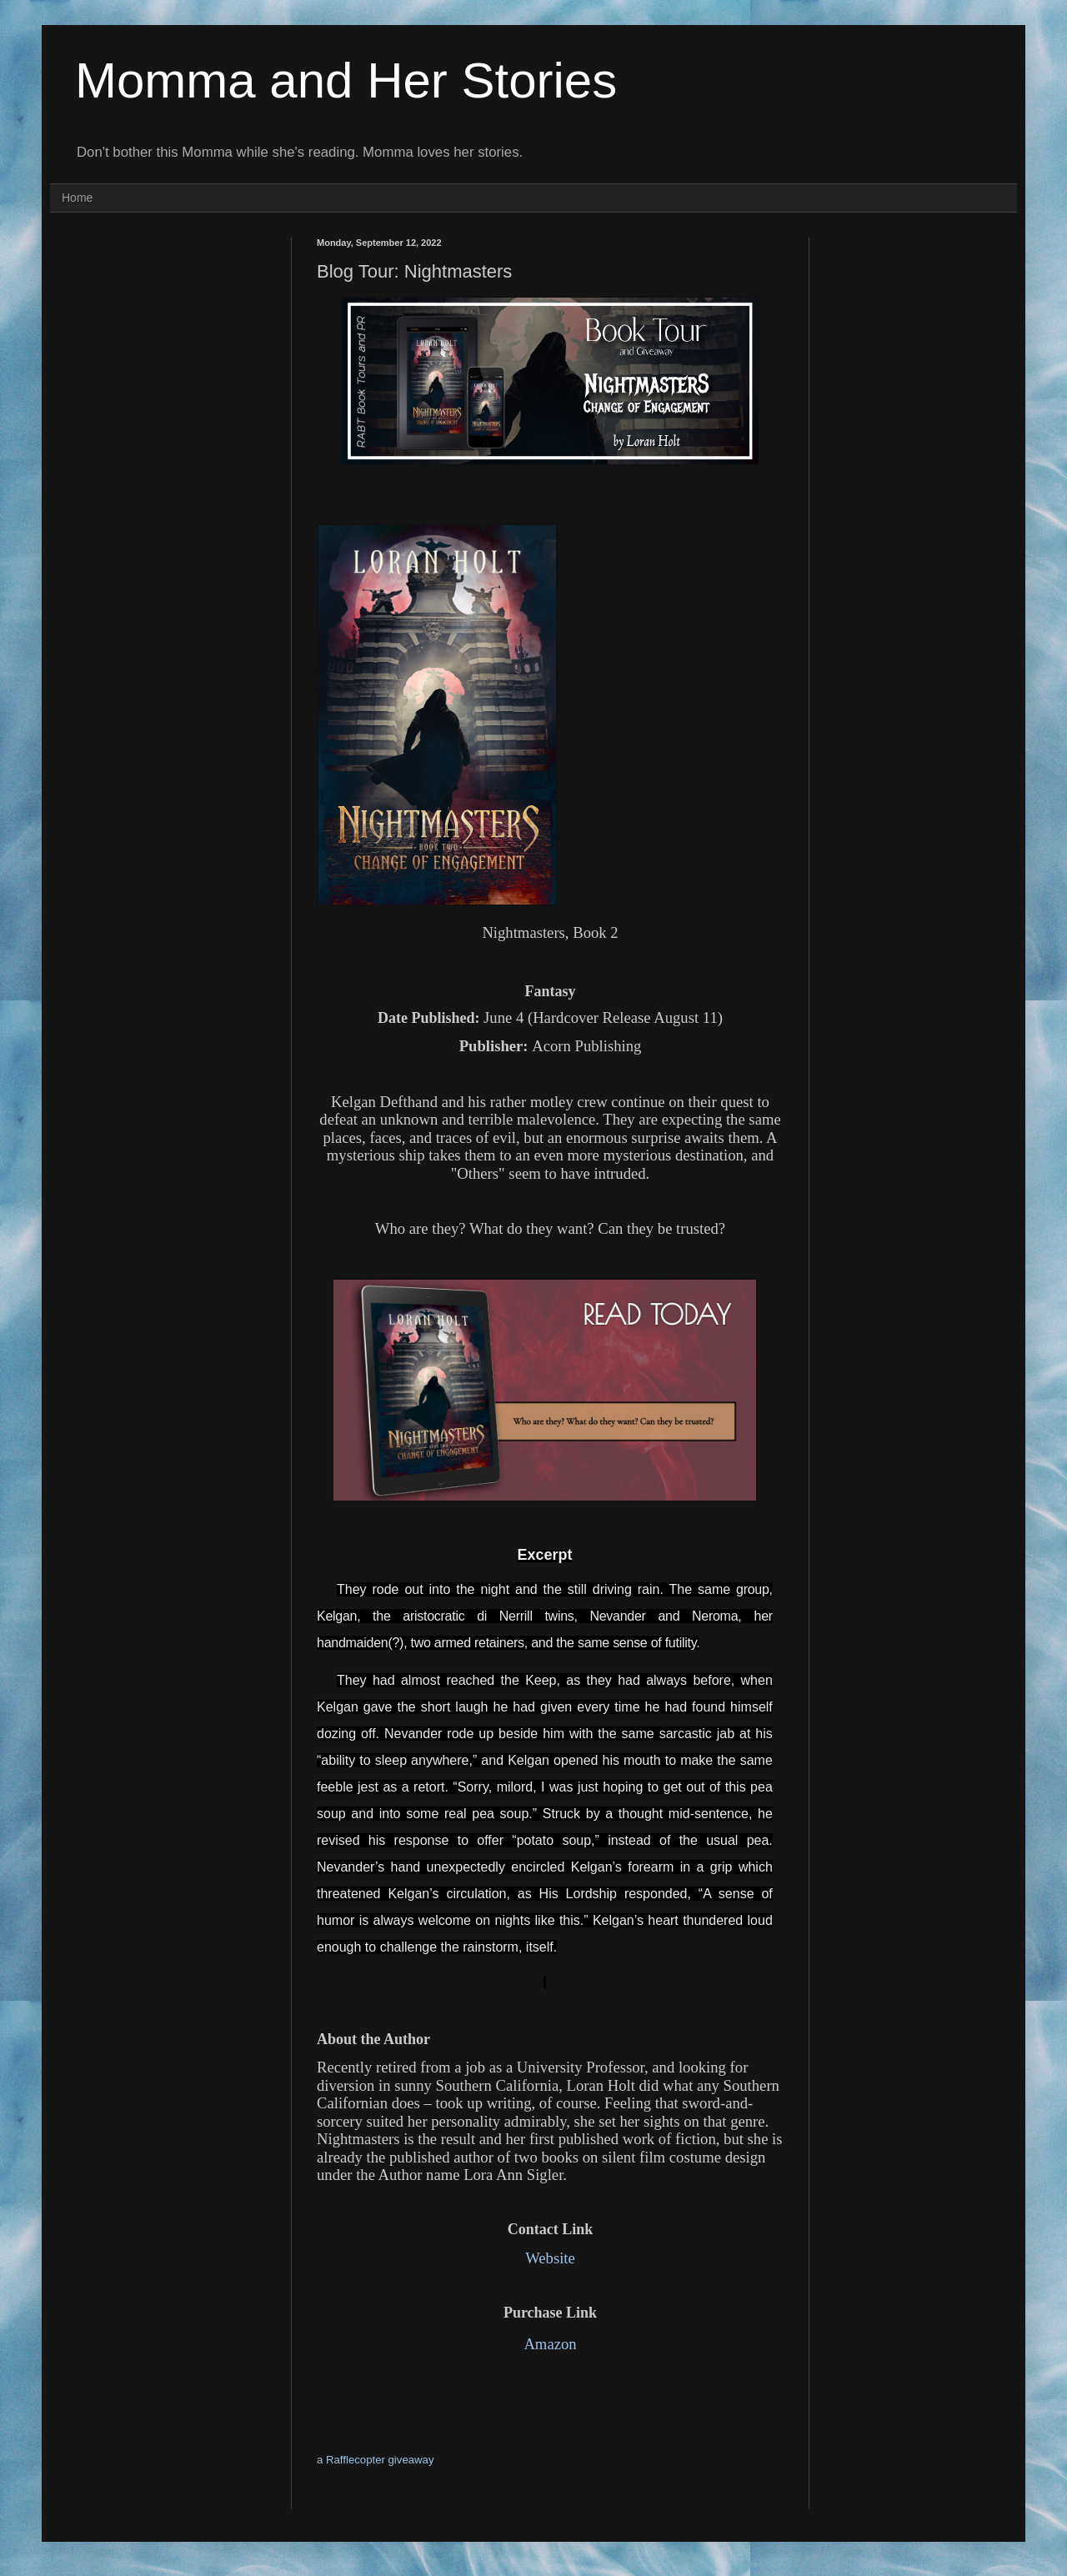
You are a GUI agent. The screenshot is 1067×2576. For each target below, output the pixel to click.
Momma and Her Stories (346, 80)
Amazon (549, 2344)
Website (550, 2258)
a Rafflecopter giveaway (375, 2459)
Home (77, 197)
